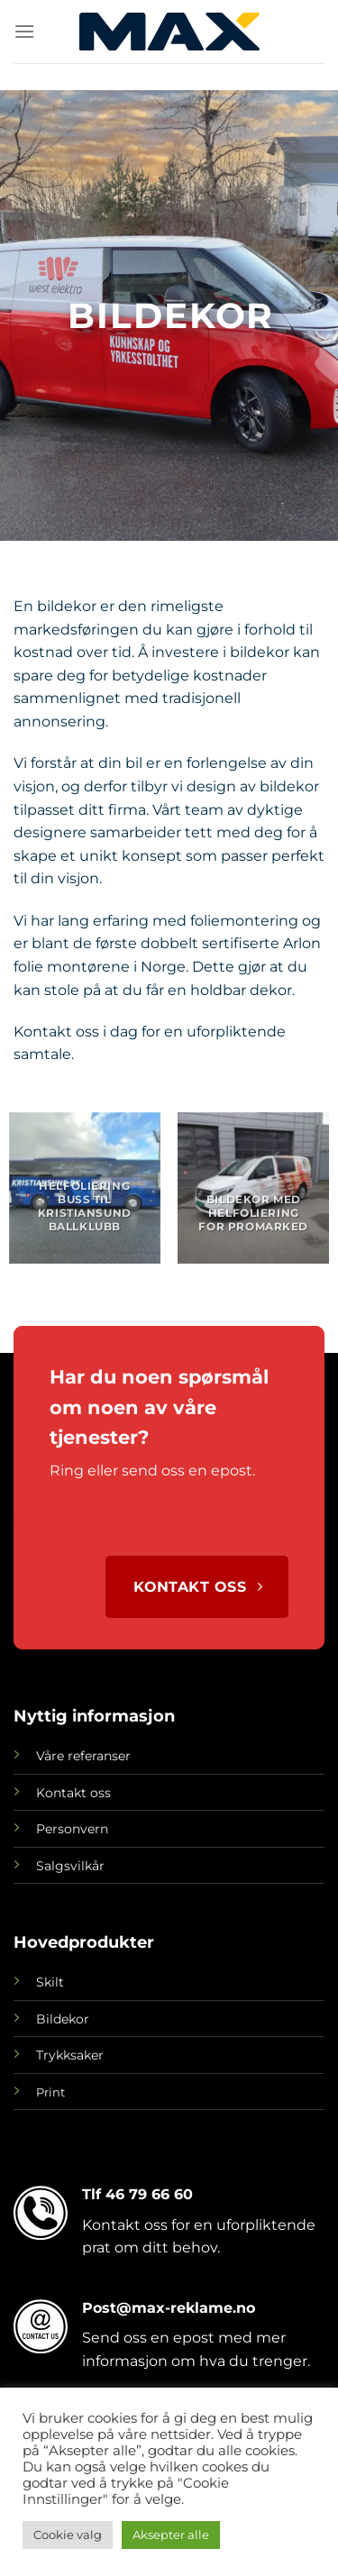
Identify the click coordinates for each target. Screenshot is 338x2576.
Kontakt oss (73, 1793)
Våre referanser (83, 1756)
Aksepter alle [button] (170, 2534)
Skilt (50, 1982)
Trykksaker (70, 2055)
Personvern (72, 1829)
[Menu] (24, 31)
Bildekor (62, 2019)
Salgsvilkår (70, 1866)
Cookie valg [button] (67, 2534)
